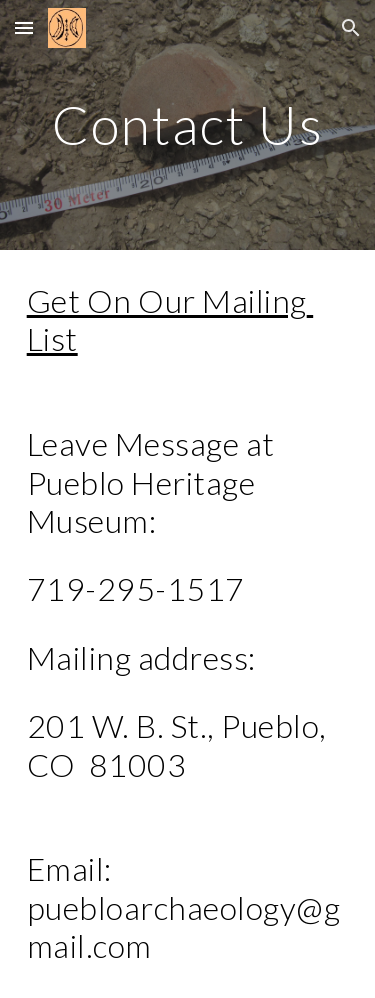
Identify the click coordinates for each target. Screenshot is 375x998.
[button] (24, 27)
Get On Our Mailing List (170, 319)
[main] (188, 124)
